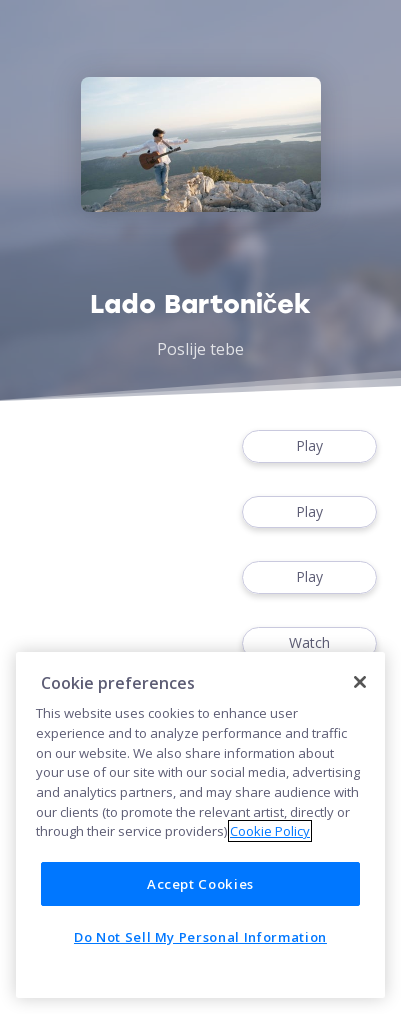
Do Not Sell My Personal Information (200, 937)
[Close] (360, 682)
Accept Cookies (200, 884)
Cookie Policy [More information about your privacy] (270, 831)
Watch (309, 643)
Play (309, 446)
